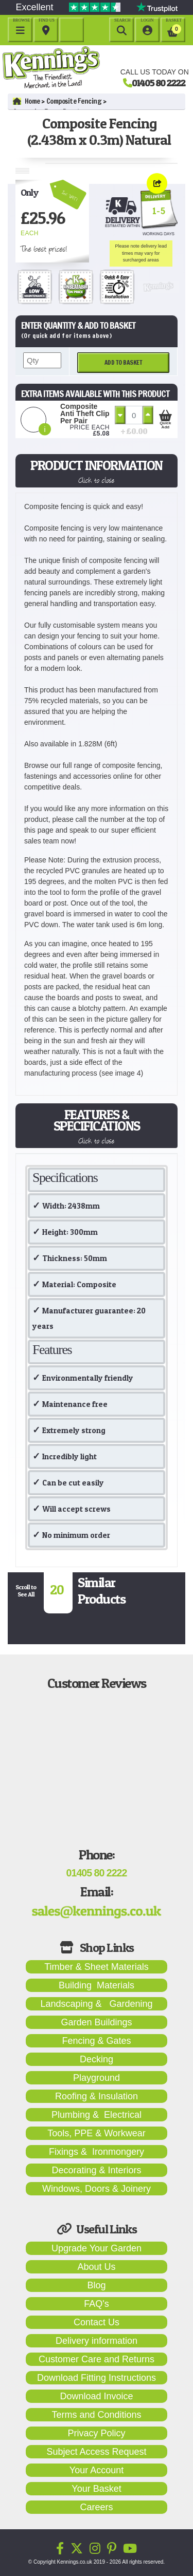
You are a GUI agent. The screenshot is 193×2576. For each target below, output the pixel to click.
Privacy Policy (96, 2433)
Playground (96, 2078)
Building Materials (96, 1985)
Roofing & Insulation (96, 2096)
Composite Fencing (74, 101)
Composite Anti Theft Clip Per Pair (85, 413)
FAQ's (96, 2304)
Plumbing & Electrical (96, 2115)
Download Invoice (96, 2396)
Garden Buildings (96, 2022)
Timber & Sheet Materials (96, 1967)
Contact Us (96, 2322)
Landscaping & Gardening (96, 2004)
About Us (96, 2267)
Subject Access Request (96, 2452)
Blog (96, 2285)
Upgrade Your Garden (96, 2248)
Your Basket (96, 2489)
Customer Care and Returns (96, 2359)
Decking (96, 2059)
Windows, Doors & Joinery (96, 2189)
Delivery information (96, 2341)
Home (26, 101)
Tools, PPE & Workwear (96, 2133)
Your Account (96, 2470)
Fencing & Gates (96, 2041)
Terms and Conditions (96, 2415)
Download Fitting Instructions (96, 2378)
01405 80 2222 (158, 82)
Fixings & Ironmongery (96, 2152)
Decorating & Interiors (96, 2170)
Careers (96, 2507)
